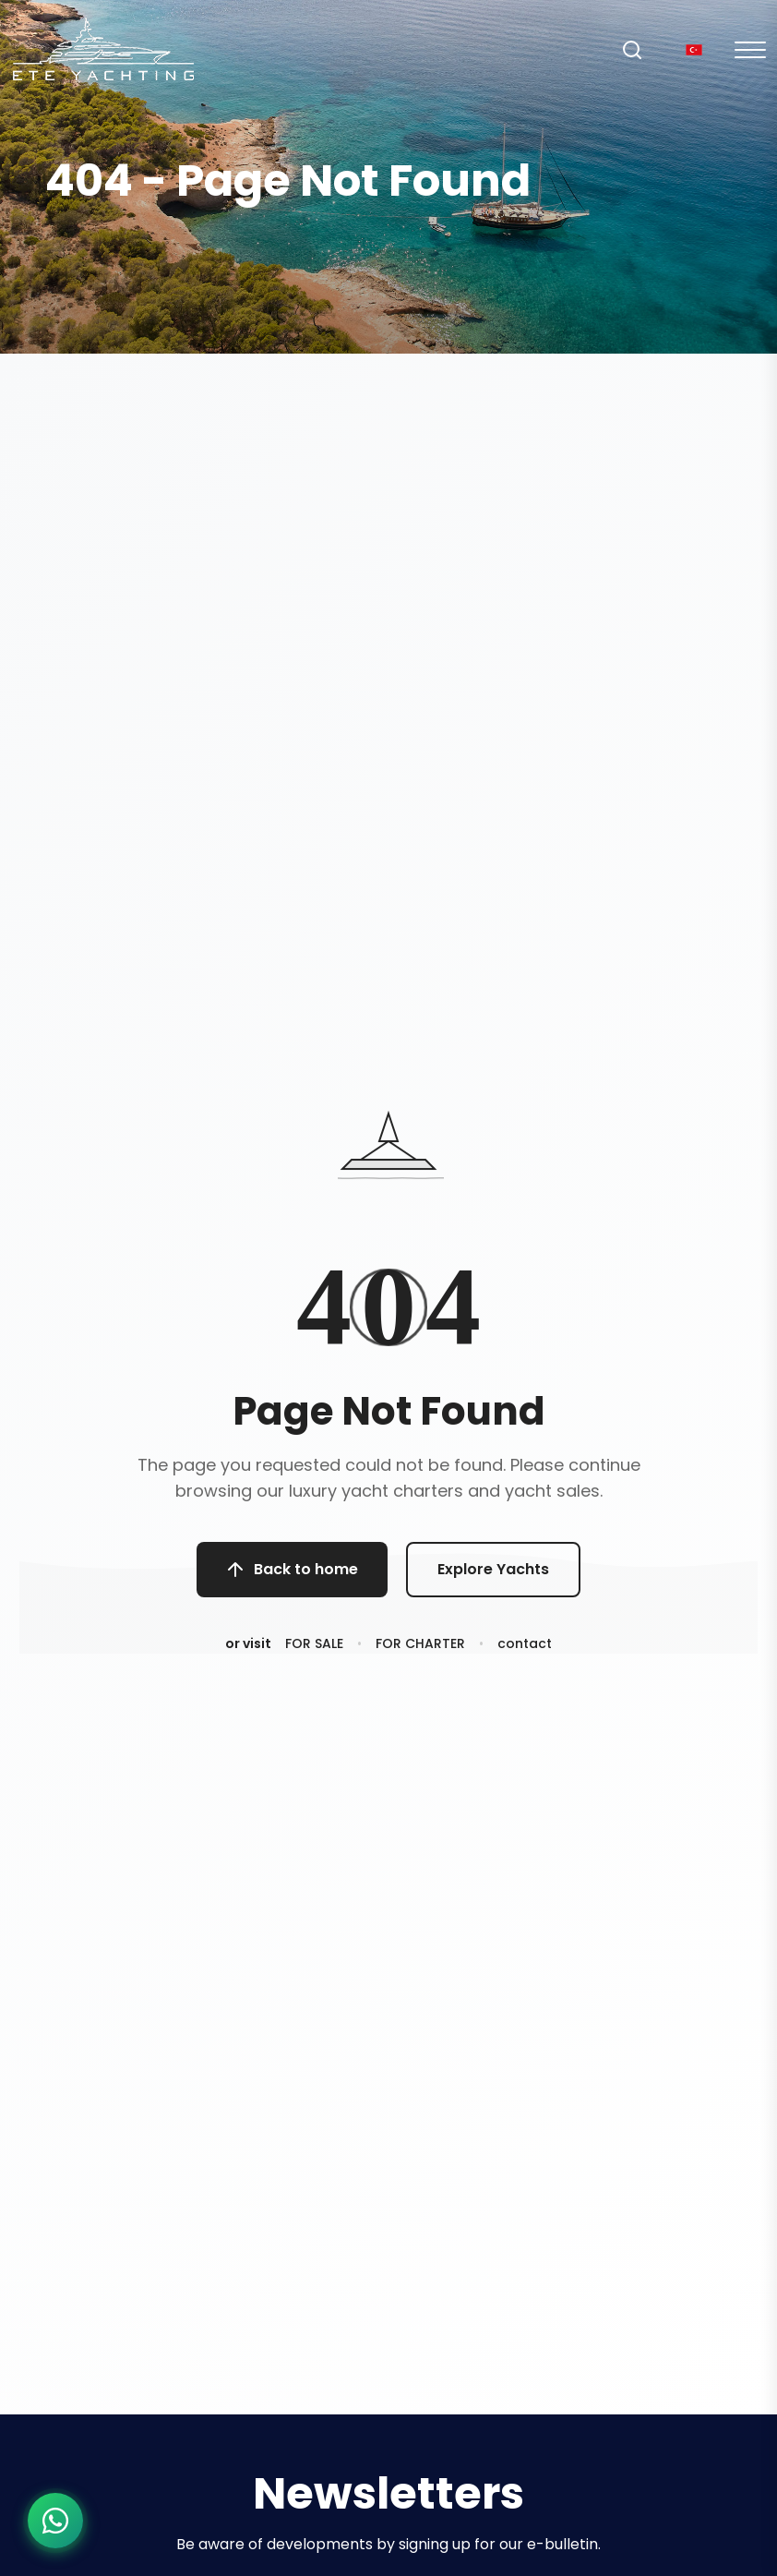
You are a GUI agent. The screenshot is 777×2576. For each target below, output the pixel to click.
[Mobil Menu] (750, 50)
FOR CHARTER (420, 1645)
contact (524, 1645)
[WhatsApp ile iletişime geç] (55, 2520)
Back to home (292, 1569)
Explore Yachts (493, 1569)
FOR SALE (314, 1645)
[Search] (632, 49)
